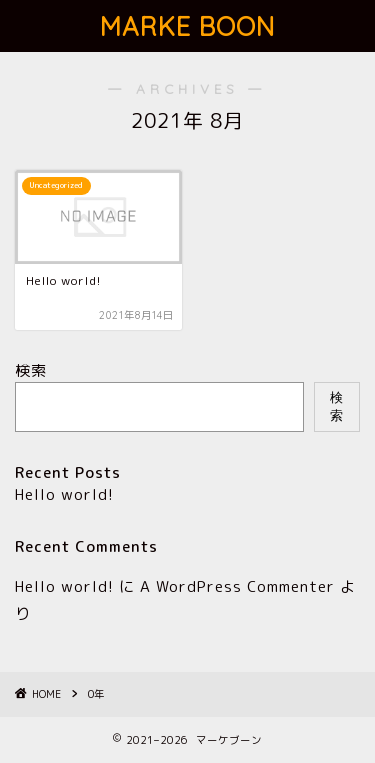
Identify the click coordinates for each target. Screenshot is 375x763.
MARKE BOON (187, 26)
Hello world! (64, 494)
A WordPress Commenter (237, 586)
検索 (31, 370)
